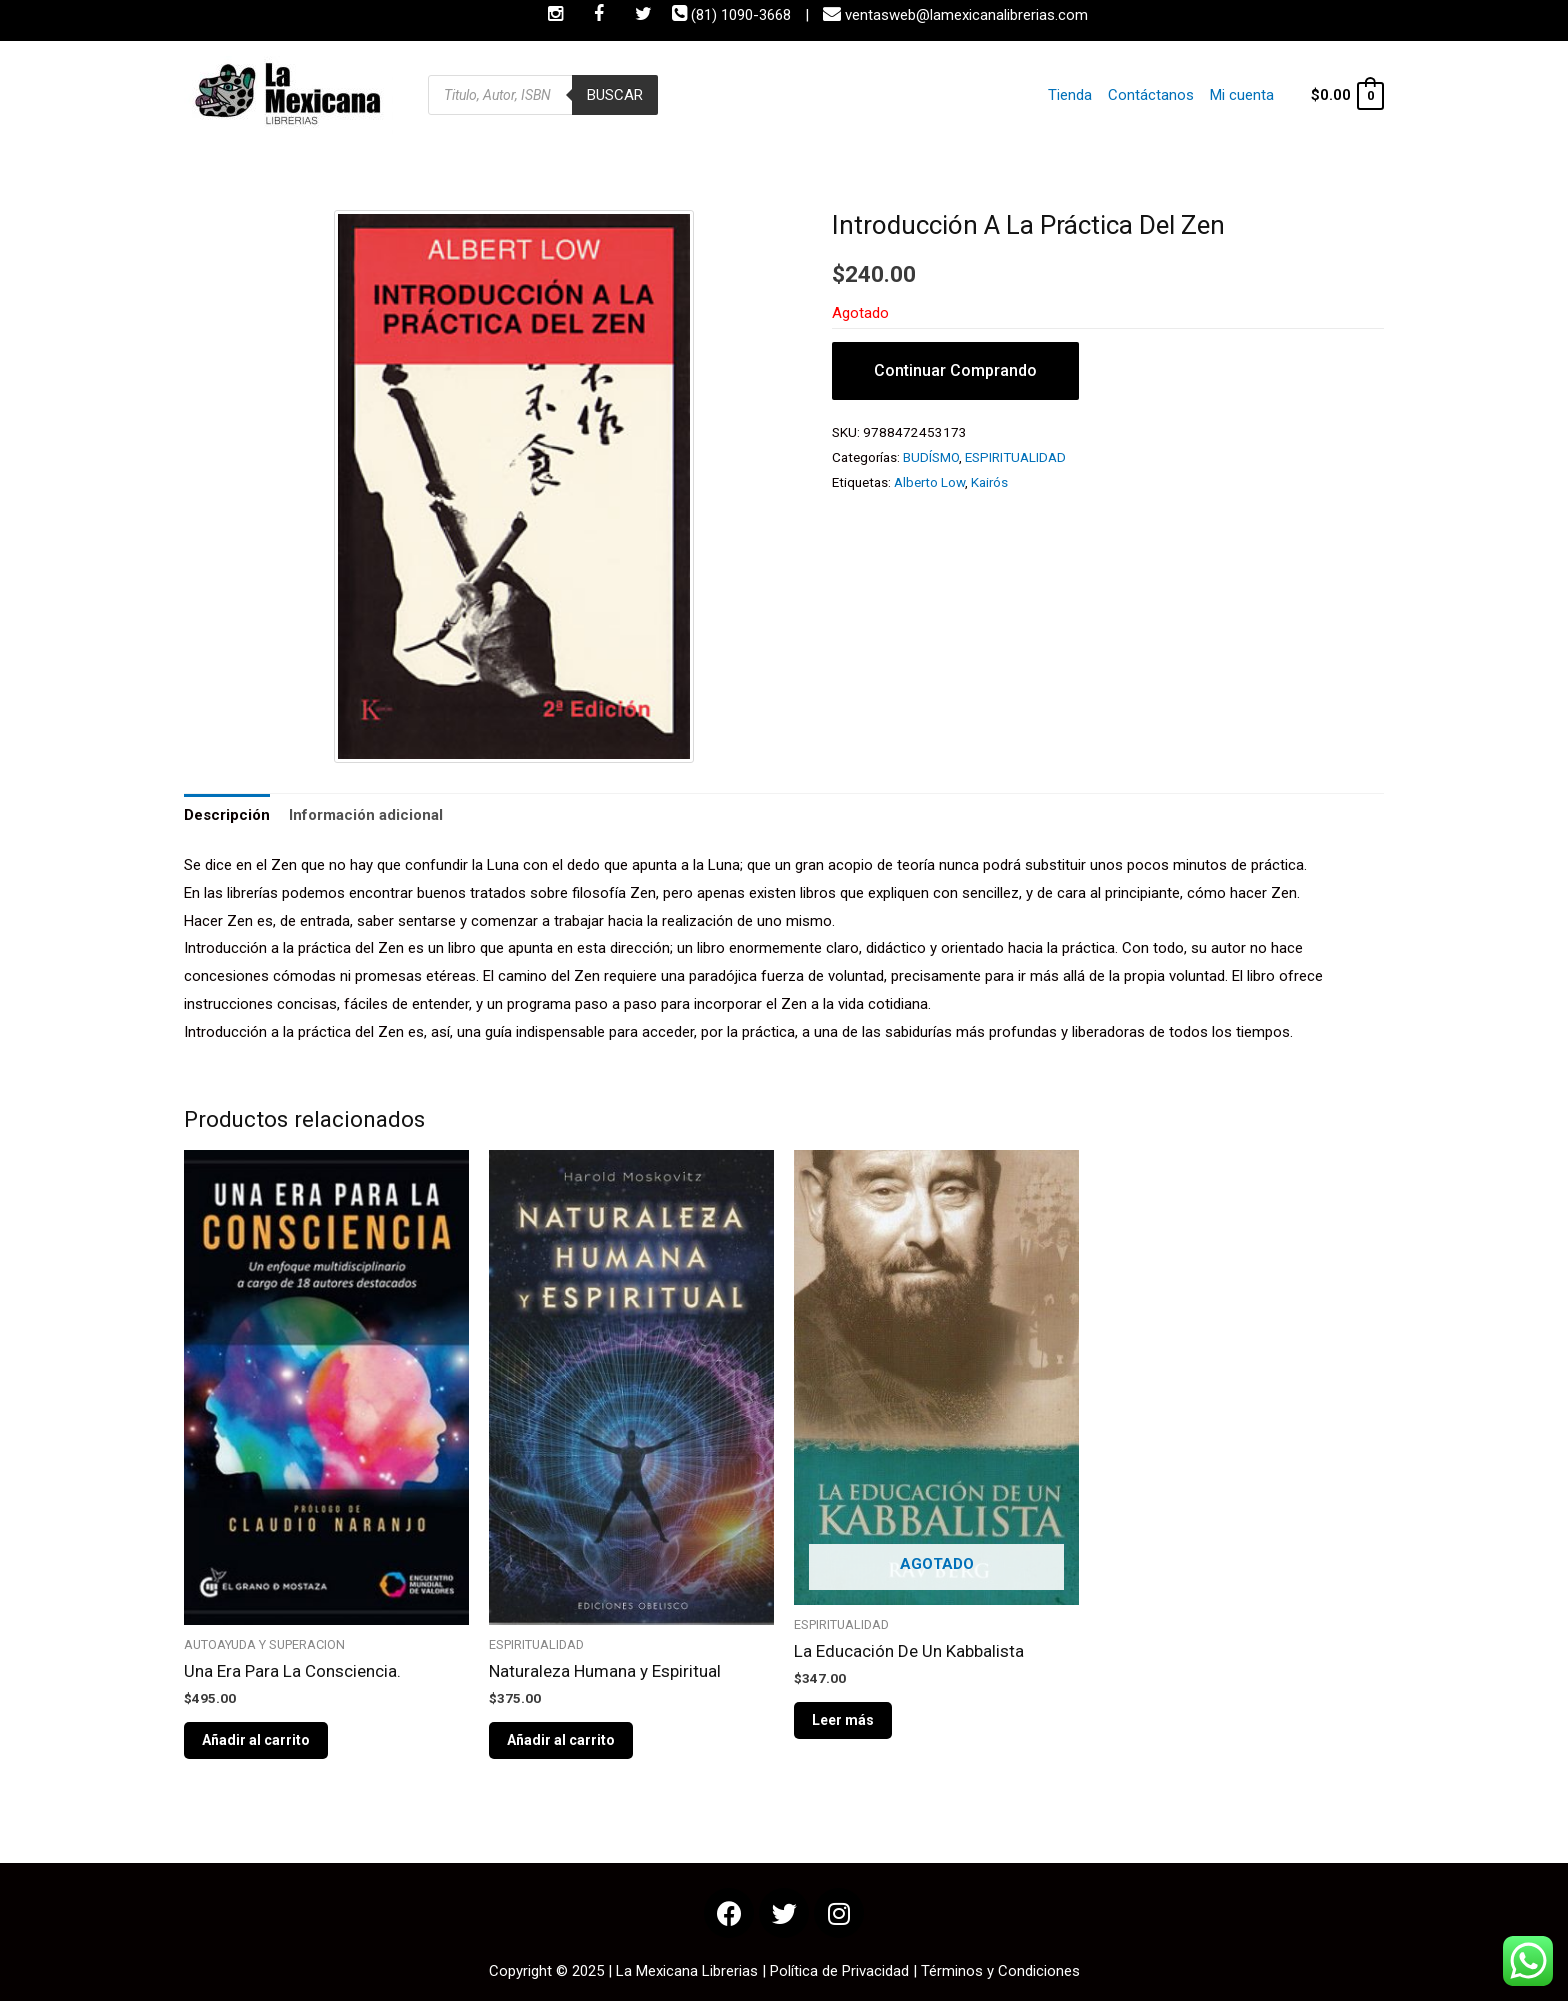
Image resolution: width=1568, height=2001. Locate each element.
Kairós (989, 482)
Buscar (615, 95)
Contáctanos (1151, 95)
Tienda (1070, 95)
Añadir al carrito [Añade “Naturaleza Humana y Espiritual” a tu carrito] (561, 1740)
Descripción (227, 815)
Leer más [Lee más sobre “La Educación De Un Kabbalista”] (843, 1720)
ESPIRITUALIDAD (1015, 457)
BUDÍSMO (931, 457)
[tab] (227, 815)
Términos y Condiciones (1000, 1971)
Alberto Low (929, 482)
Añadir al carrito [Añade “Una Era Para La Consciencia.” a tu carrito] (256, 1740)
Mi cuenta (1242, 95)
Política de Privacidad (839, 1971)
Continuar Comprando (955, 370)
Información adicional (366, 815)
